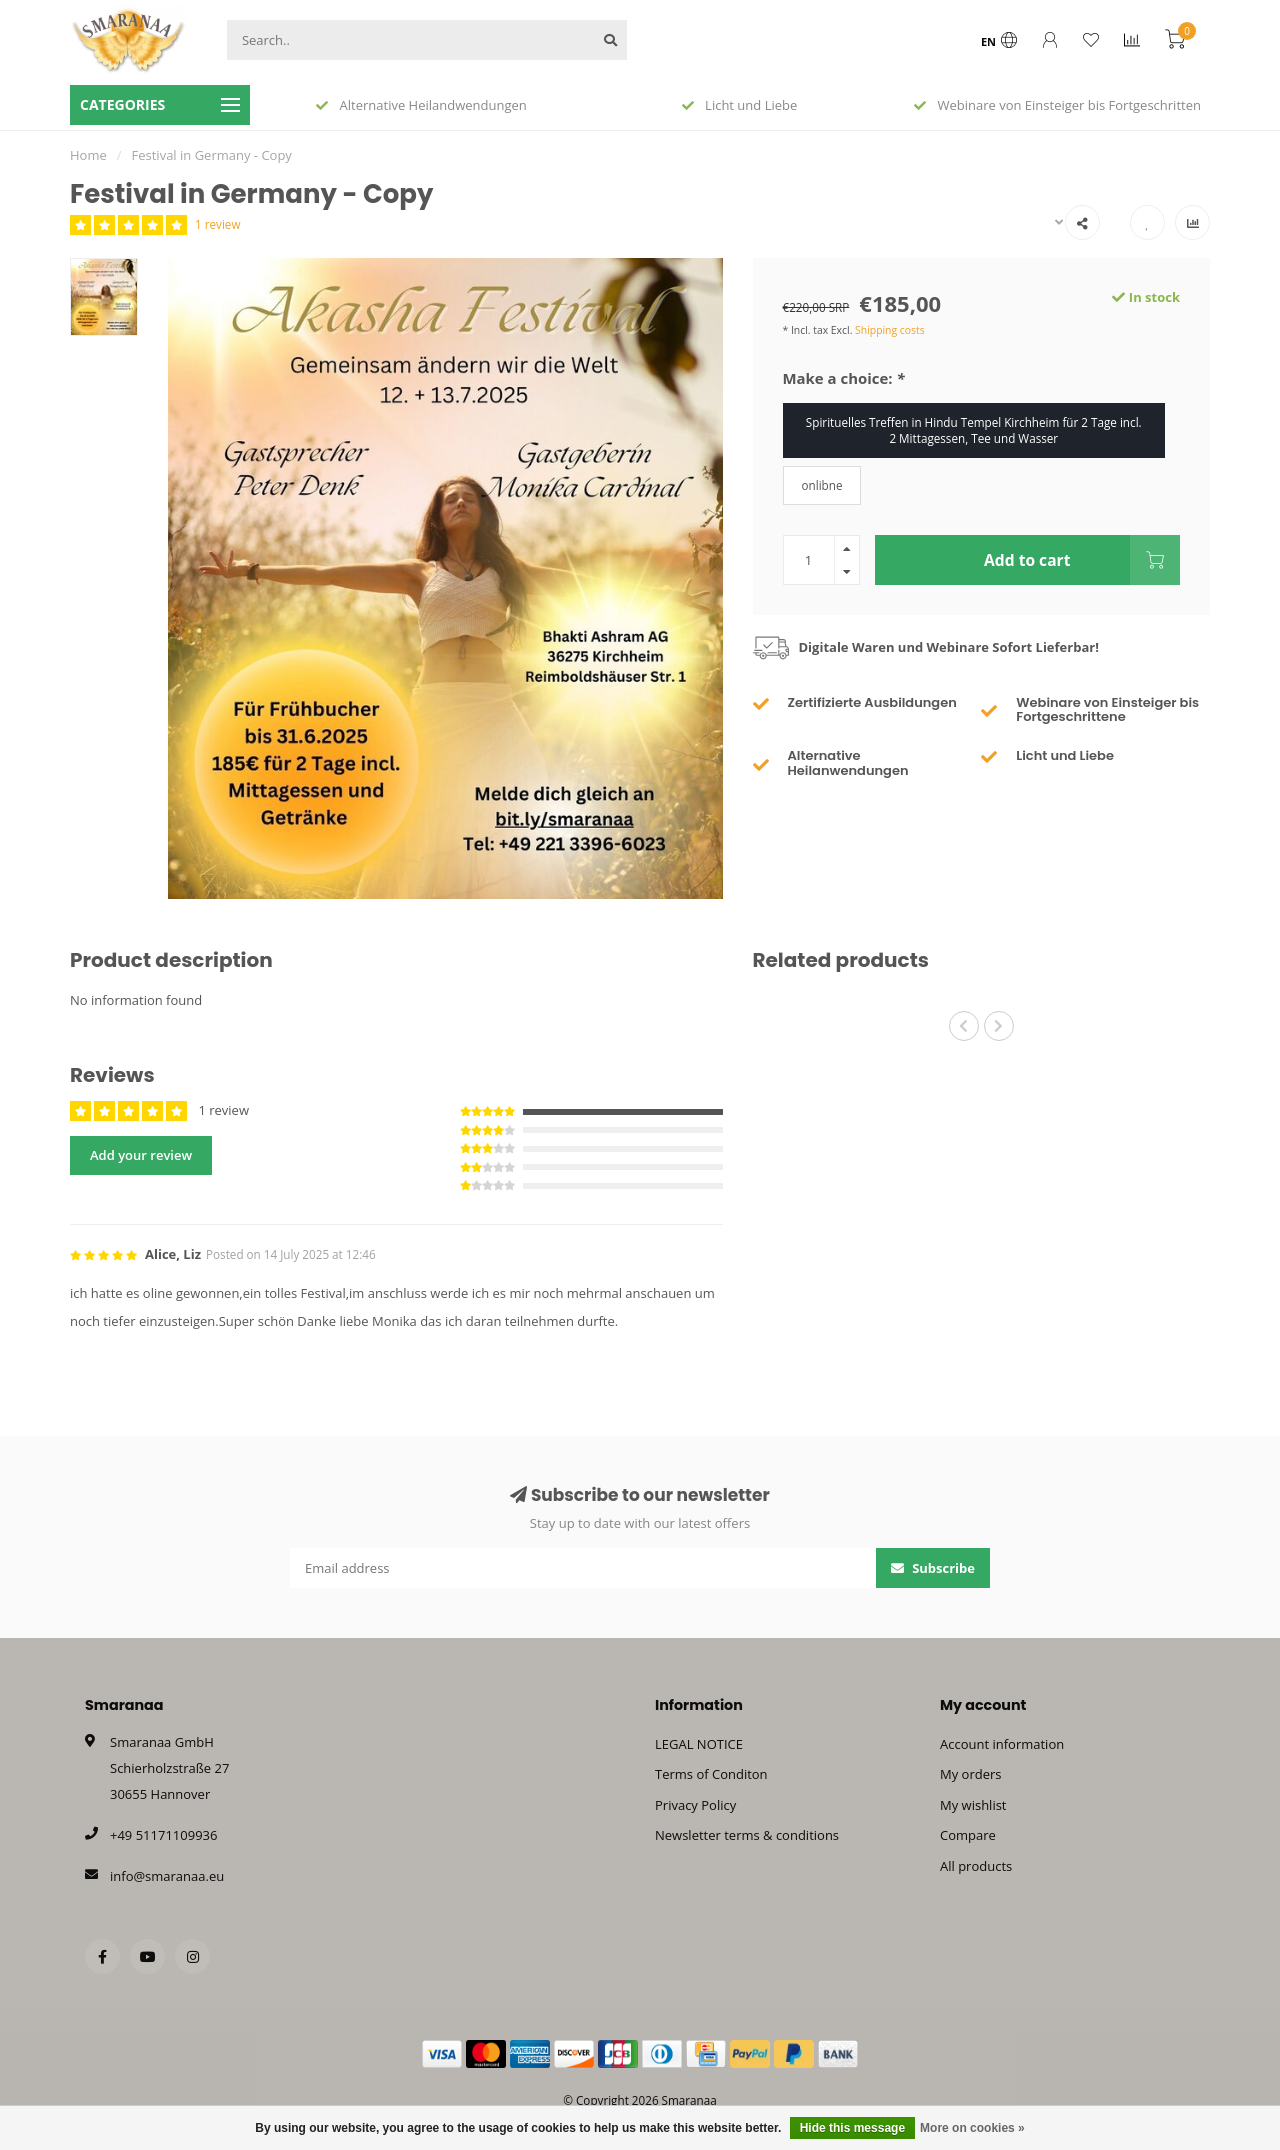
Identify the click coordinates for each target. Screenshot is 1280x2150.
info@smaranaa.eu (167, 1876)
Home (88, 155)
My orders (970, 1774)
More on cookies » (972, 2128)
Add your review (141, 1155)
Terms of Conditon (711, 1774)
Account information (1002, 1744)
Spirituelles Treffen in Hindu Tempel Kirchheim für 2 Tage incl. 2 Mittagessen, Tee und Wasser (974, 430)
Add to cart (1082, 560)
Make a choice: (844, 378)
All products (976, 1866)
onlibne (822, 485)
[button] (964, 1026)
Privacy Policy (695, 1805)
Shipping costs (890, 330)
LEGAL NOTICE (699, 1744)
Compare (968, 1835)
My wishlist (973, 1805)
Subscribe (933, 1568)
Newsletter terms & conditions (747, 1835)
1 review (217, 224)
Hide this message (852, 2128)
